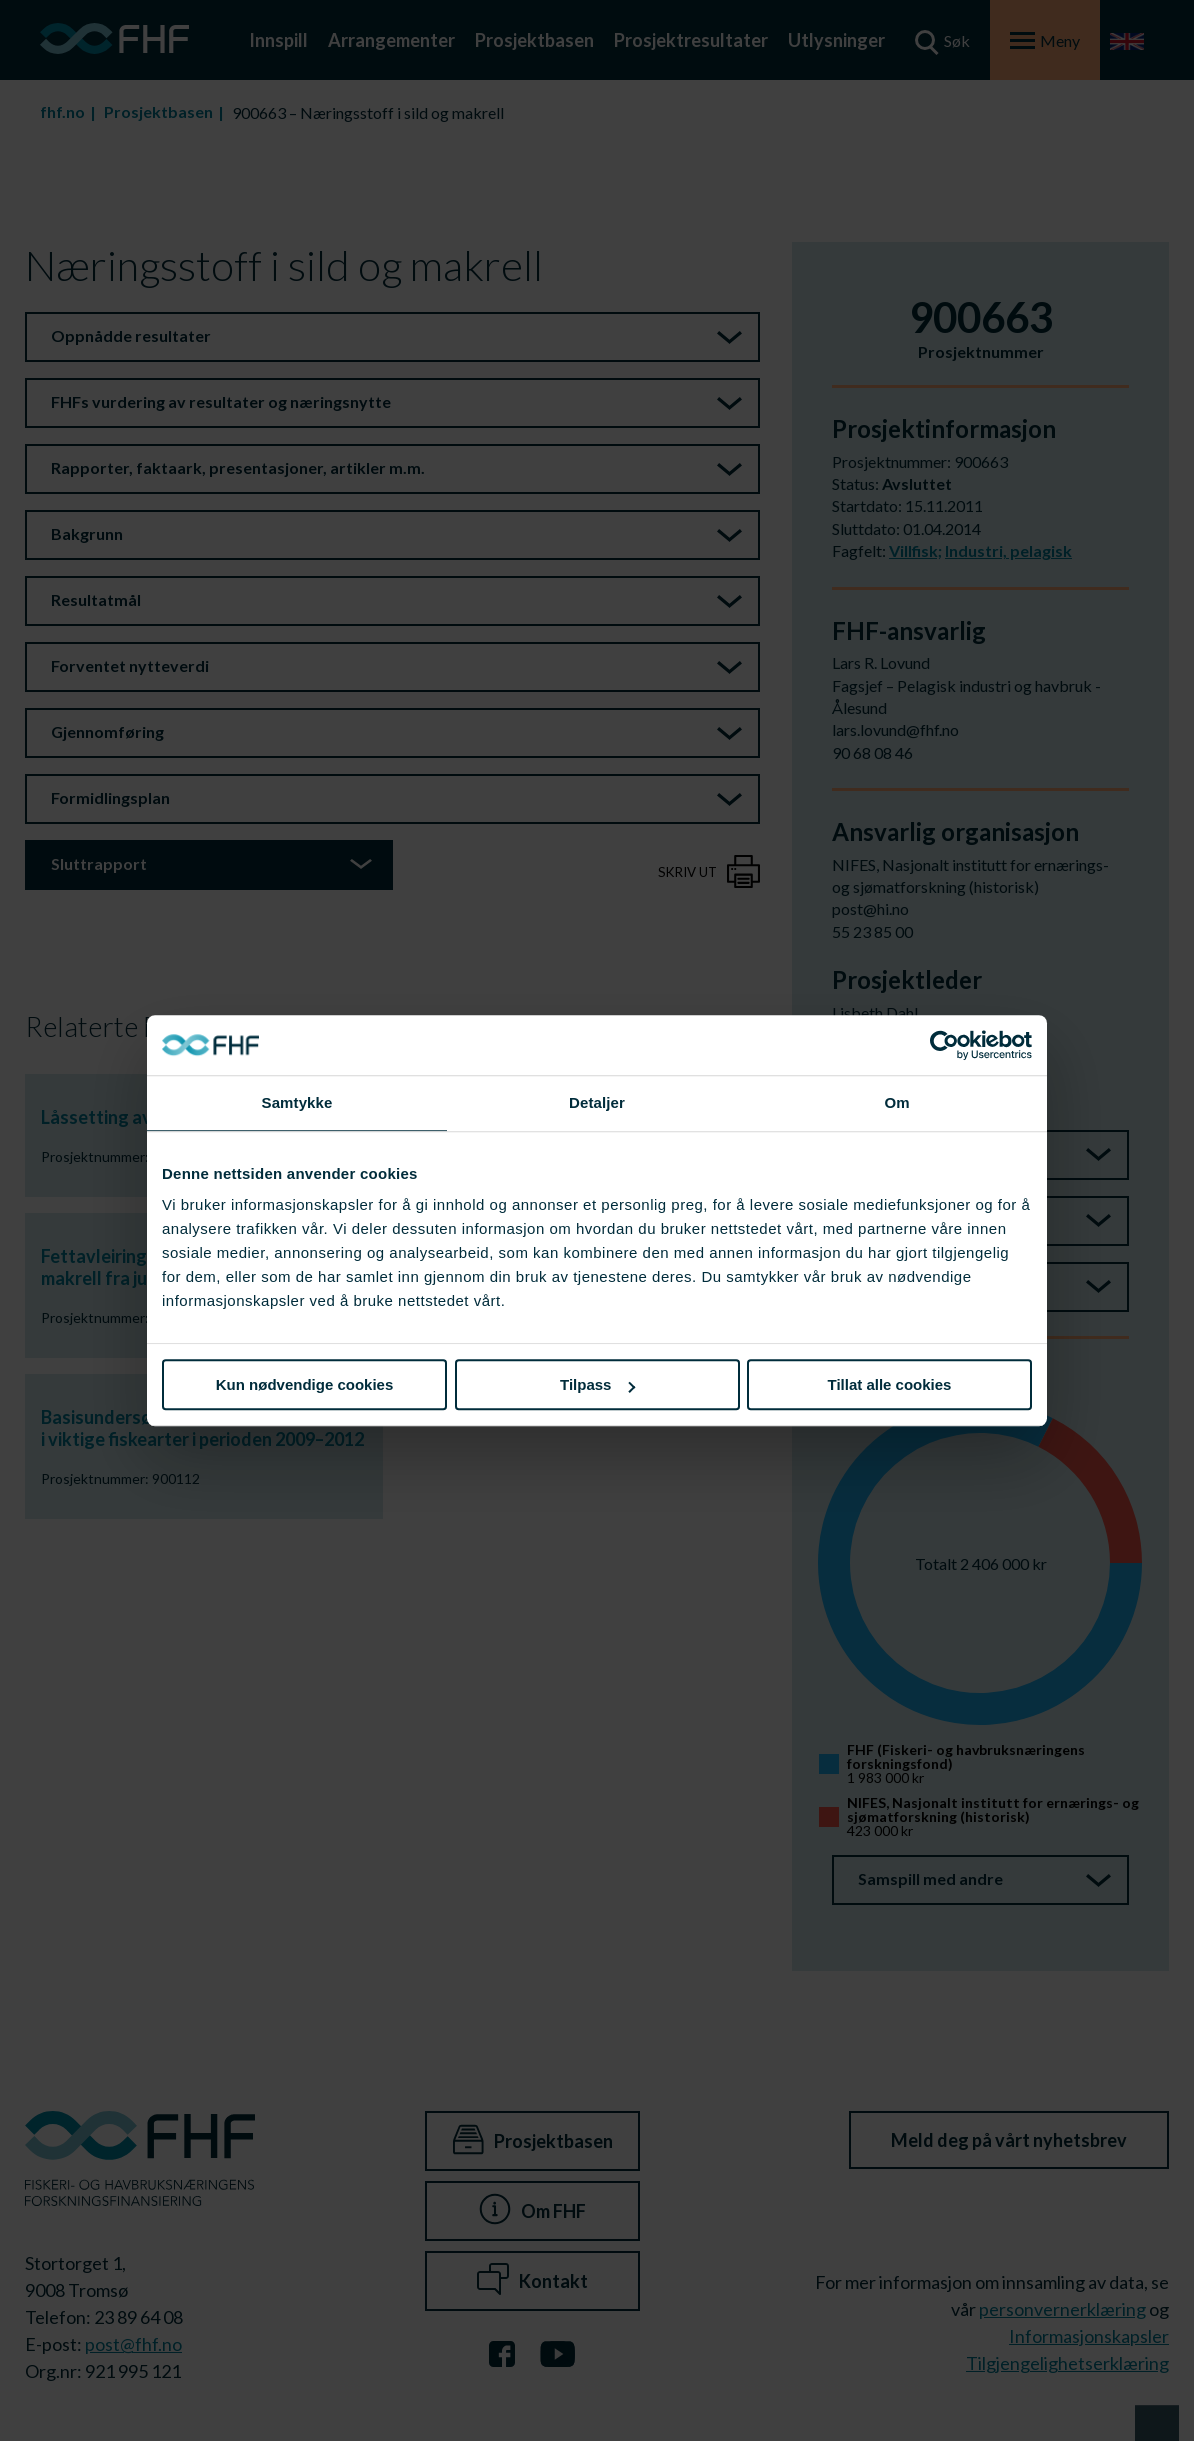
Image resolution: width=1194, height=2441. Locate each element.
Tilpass (597, 1384)
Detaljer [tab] (597, 1102)
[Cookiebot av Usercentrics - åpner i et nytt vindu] (944, 1045)
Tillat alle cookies (890, 1384)
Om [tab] (896, 1102)
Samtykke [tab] (297, 1102)
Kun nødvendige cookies (305, 1384)
